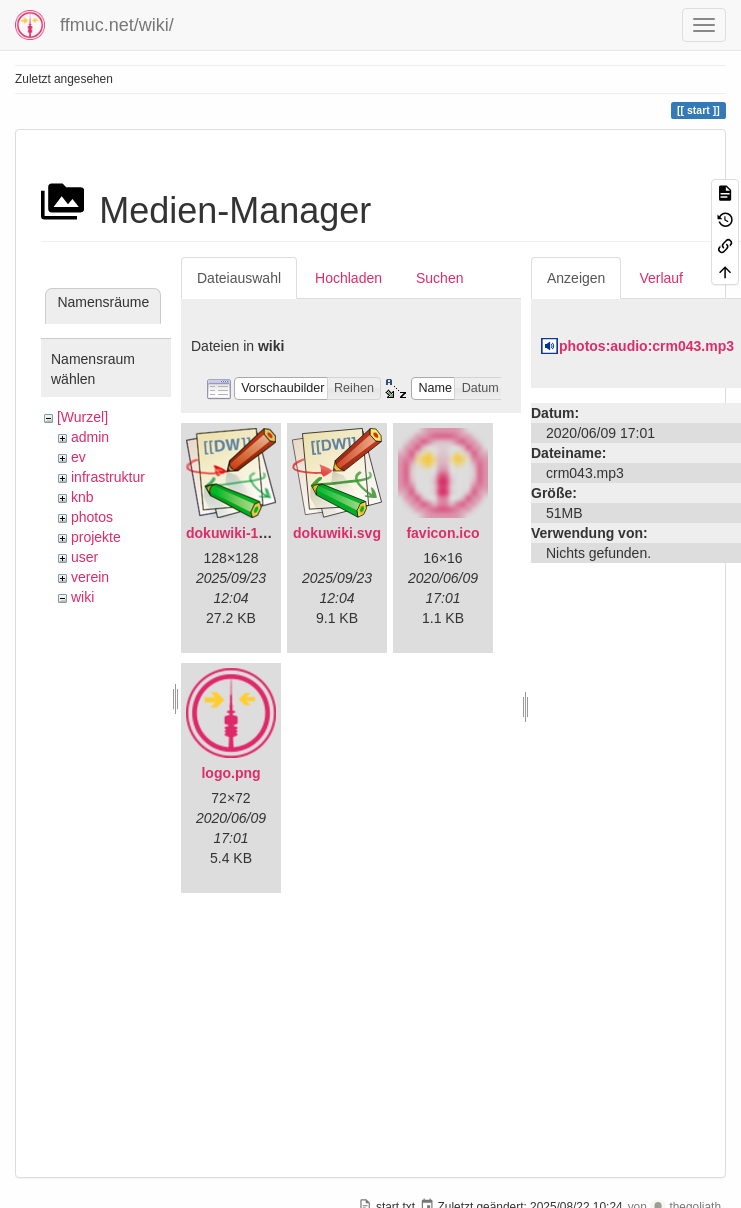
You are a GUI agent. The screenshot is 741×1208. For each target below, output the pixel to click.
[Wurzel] (82, 417)
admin (90, 437)
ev (78, 457)
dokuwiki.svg (337, 533)
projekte (96, 537)
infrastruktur (108, 477)
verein (90, 577)
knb (82, 497)
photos (92, 517)
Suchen (439, 278)
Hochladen (348, 278)
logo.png (230, 773)
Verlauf (661, 278)
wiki (82, 597)
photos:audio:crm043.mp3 (646, 346)
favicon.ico (442, 533)
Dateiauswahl (239, 278)
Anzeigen (576, 278)
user (84, 557)
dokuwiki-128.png (244, 533)
